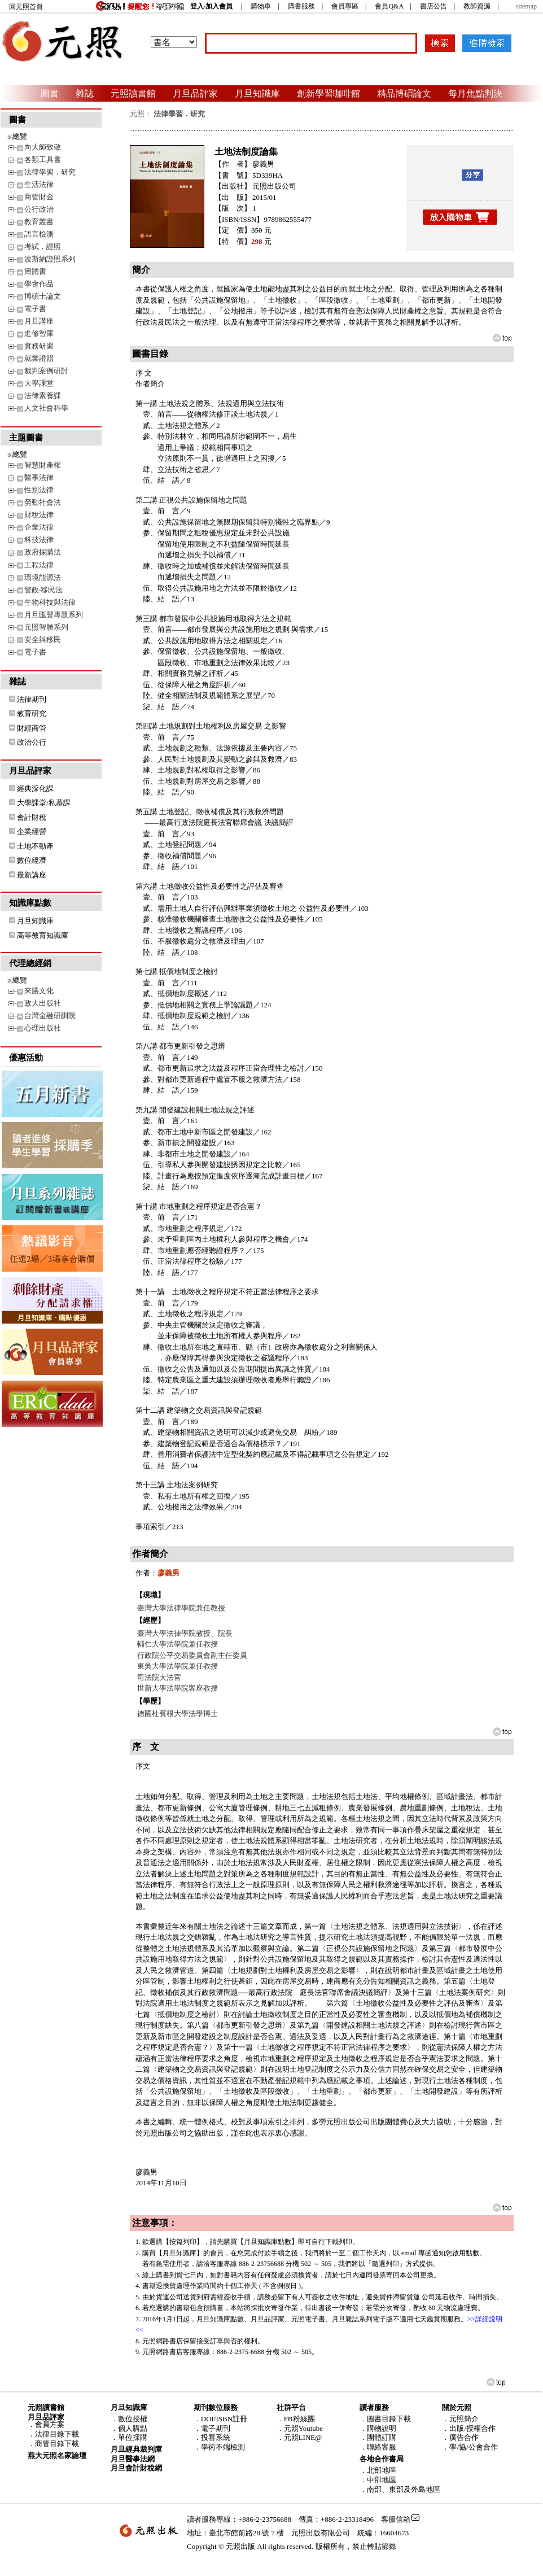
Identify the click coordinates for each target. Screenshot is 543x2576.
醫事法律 (39, 477)
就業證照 (39, 358)
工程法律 (39, 565)
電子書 (35, 308)
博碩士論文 (42, 296)
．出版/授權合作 (469, 2428)
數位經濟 (31, 860)
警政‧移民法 (43, 590)
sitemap (526, 6)
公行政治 (39, 209)
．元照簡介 (460, 2419)
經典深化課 (35, 788)
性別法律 (39, 490)
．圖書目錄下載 (385, 2419)
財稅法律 (39, 514)
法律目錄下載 (57, 2434)
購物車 (261, 6)
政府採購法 (42, 552)
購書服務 (301, 6)
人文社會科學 (46, 408)
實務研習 (39, 346)
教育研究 (31, 713)
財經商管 (31, 728)
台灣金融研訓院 (50, 1015)
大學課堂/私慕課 (44, 802)
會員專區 (344, 6)
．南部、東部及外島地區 (400, 2489)
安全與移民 (42, 639)
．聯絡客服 (378, 2447)
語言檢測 (39, 234)
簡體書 (35, 271)
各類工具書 (42, 159)
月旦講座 (39, 321)
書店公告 (433, 6)
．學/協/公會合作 (469, 2447)
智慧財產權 (42, 465)
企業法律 (39, 527)
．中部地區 (378, 2479)
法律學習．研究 (50, 172)
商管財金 (39, 197)
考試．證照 (42, 246)
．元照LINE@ (299, 2437)
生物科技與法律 (50, 602)
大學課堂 (39, 383)
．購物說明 (378, 2428)
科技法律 (39, 539)
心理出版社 (42, 1028)
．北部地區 (378, 2470)
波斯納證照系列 (50, 259)
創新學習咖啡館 (328, 93)
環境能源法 (42, 577)
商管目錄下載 (57, 2443)
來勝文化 (39, 990)
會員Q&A (389, 6)
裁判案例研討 (46, 370)
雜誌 (85, 93)
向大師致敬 (42, 147)
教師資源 (477, 6)
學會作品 (39, 284)
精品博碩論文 (404, 93)
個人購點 (132, 2428)
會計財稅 (31, 817)
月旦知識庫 (257, 93)
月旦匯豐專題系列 (53, 614)
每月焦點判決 (475, 93)
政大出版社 (42, 1003)
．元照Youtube (300, 2428)
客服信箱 (395, 2519)
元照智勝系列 (46, 627)
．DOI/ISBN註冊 (220, 2419)
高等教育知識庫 (42, 935)
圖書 (50, 93)
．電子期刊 (212, 2428)
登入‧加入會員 (211, 6)
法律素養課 (42, 395)
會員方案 (49, 2424)
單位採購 (132, 2437)
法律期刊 (31, 699)
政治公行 (31, 742)
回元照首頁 (26, 7)
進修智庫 (39, 333)
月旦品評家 (195, 93)
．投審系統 (212, 2437)
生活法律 (39, 184)
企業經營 (31, 831)
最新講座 (31, 875)
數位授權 (132, 2419)
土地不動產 (35, 846)
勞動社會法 (42, 502)
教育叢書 (39, 221)
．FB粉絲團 (296, 2419)
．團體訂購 (378, 2437)
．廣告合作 (460, 2437)
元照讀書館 (133, 93)
